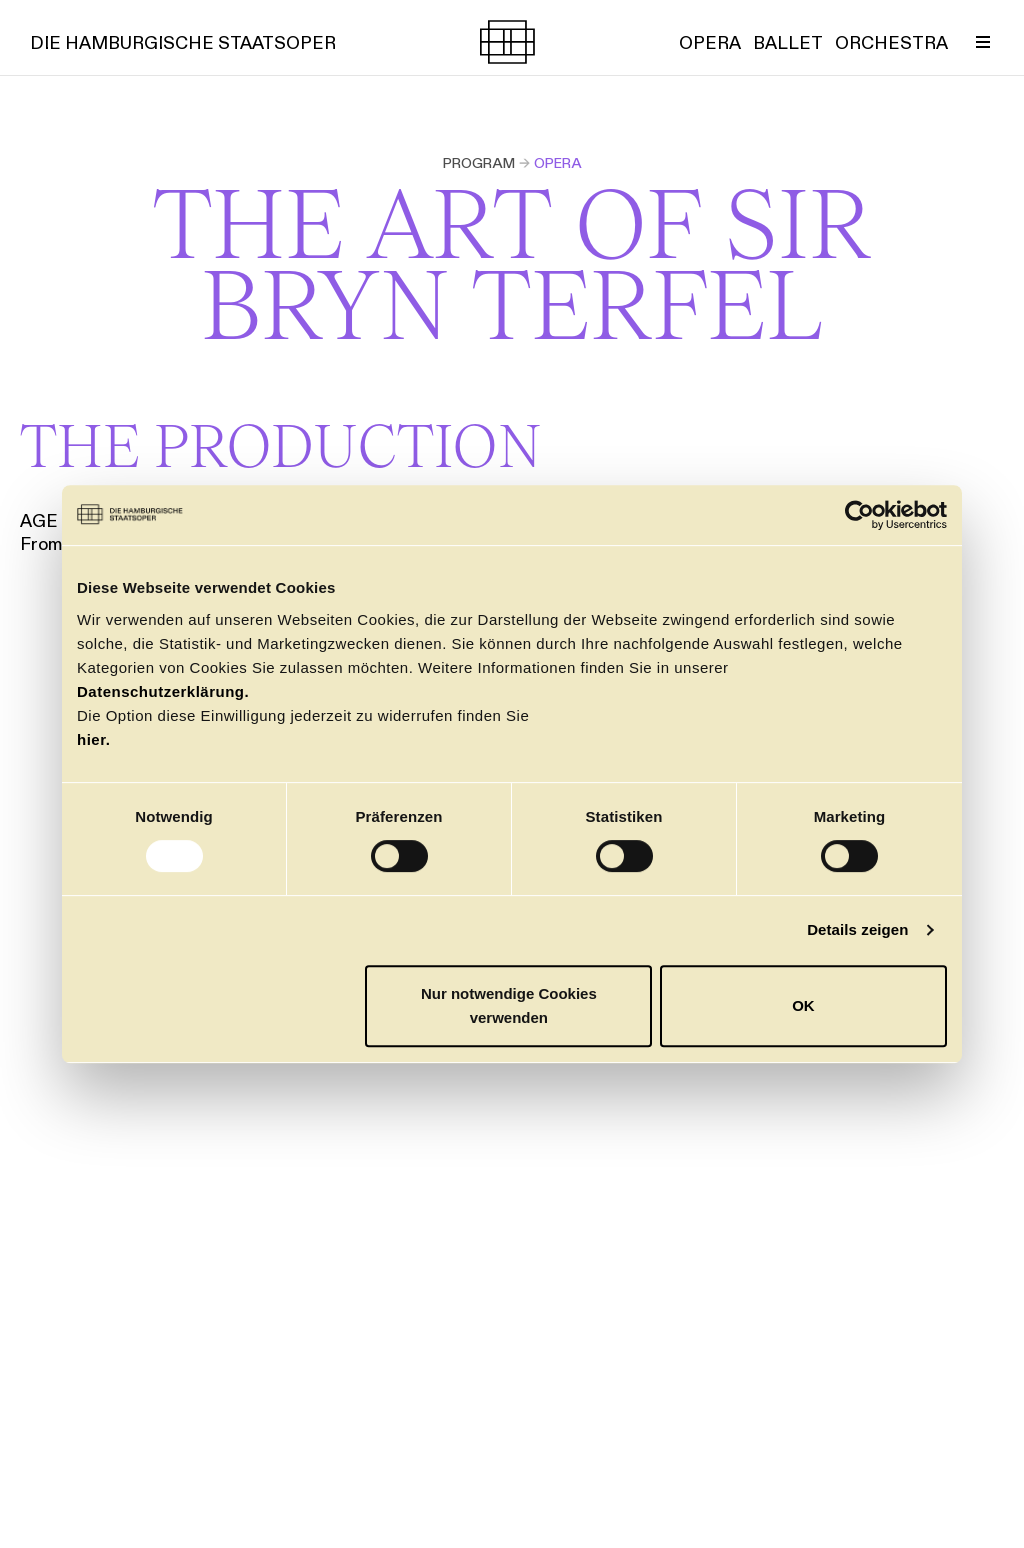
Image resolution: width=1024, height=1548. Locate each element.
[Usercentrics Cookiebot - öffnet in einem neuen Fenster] (859, 515)
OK (803, 1005)
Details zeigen (857, 929)
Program (479, 163)
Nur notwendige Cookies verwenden (509, 1005)
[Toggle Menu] (983, 42)
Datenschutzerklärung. (163, 691)
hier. (93, 739)
